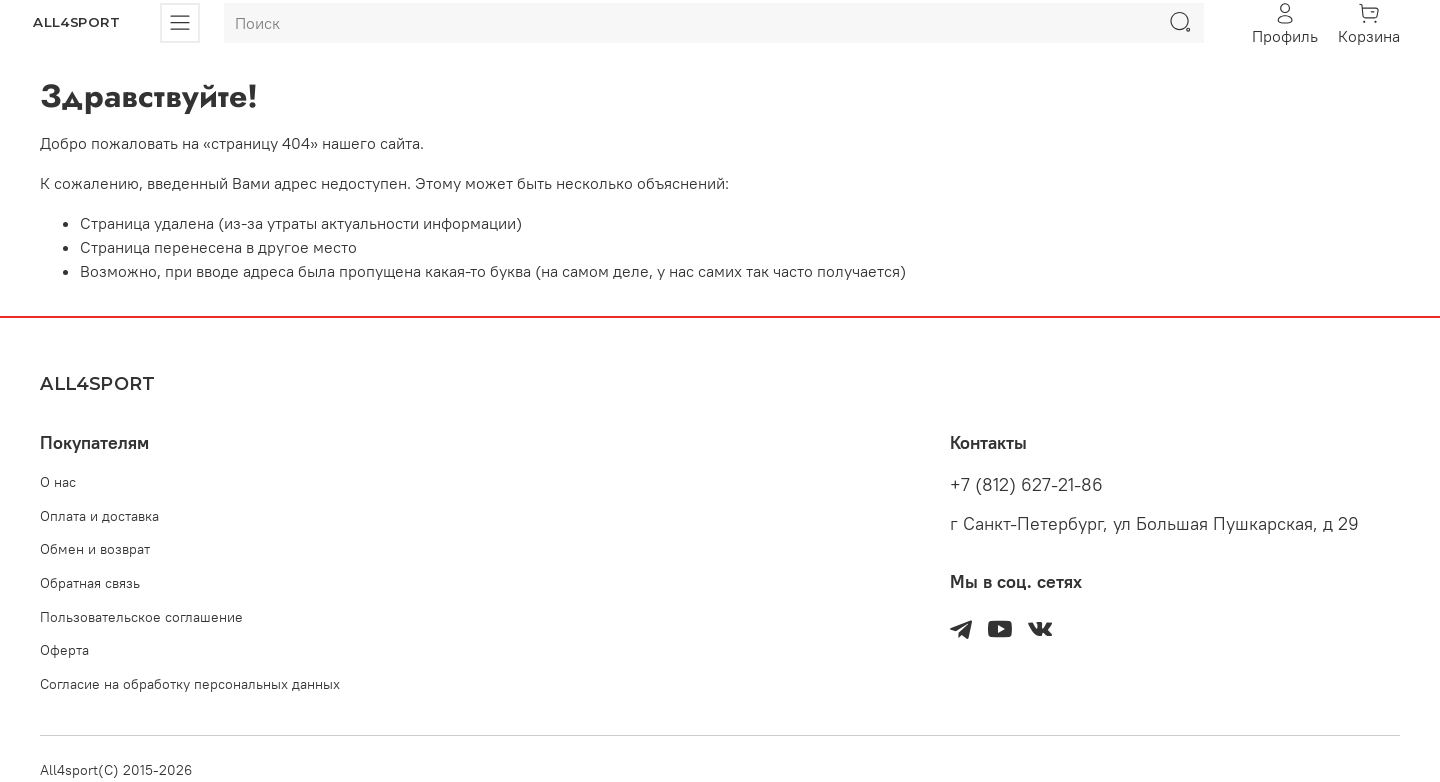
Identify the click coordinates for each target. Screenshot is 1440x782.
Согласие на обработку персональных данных (190, 684)
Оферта (64, 650)
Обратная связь (90, 583)
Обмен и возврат (95, 549)
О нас (58, 482)
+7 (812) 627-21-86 (1026, 485)
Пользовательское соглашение (141, 617)
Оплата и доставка (99, 516)
